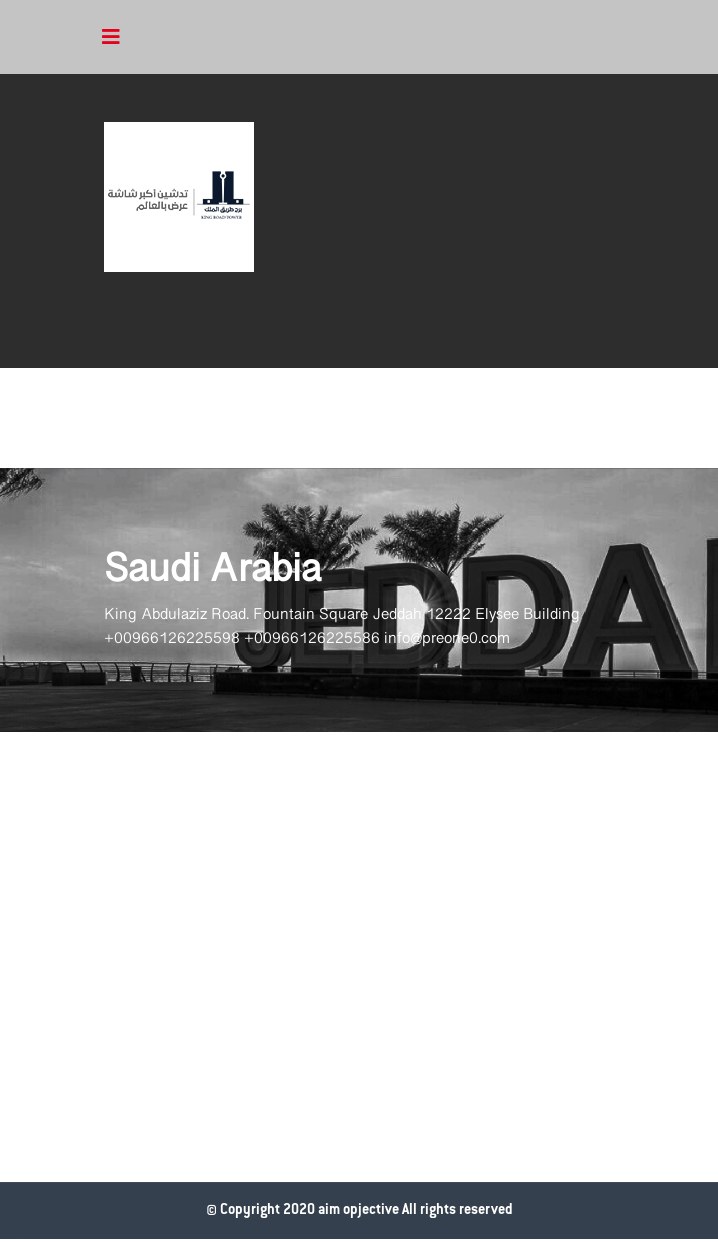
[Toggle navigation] (111, 37)
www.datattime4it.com (21, 1239)
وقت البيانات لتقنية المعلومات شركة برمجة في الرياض (9, 1239)
